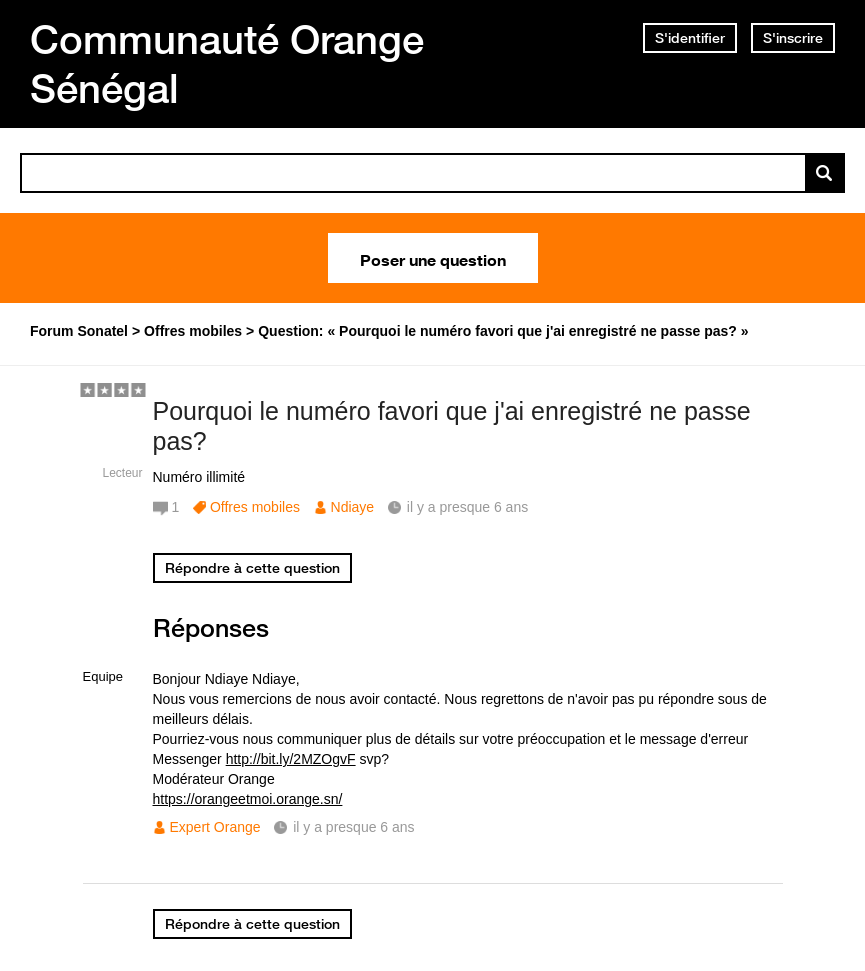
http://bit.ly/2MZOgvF (291, 759)
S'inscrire (793, 38)
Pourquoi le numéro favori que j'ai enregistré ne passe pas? (452, 426)
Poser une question (433, 258)
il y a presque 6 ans (353, 827)
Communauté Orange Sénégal (227, 63)
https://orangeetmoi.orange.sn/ (248, 799)
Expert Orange (215, 827)
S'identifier (690, 38)
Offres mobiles (255, 507)
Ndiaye (353, 507)
